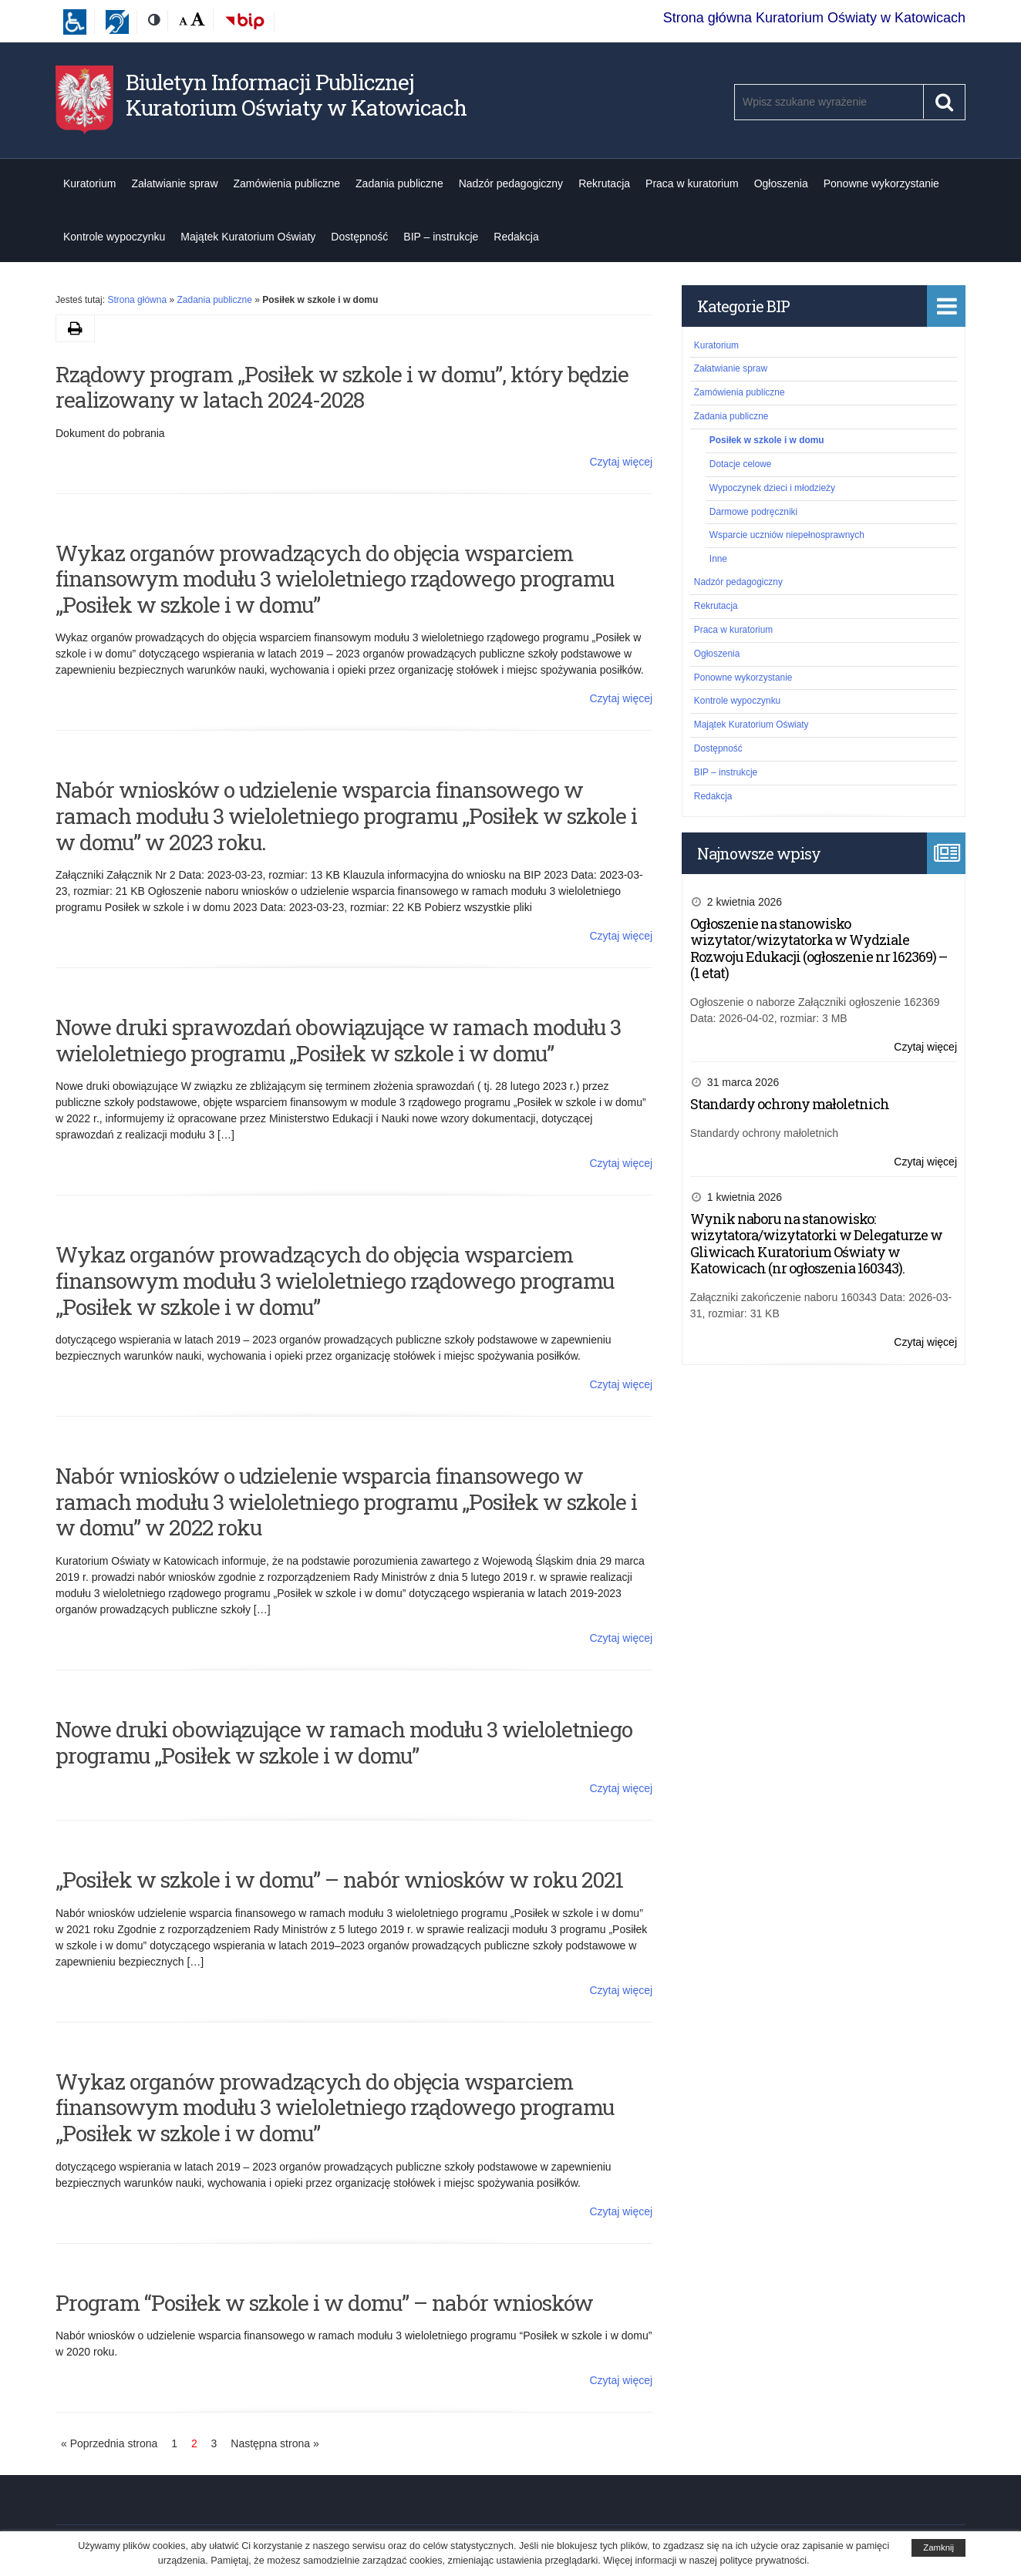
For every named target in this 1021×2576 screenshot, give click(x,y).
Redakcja (516, 236)
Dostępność (359, 236)
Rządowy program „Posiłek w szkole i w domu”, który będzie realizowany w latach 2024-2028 (342, 387)
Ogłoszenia (781, 183)
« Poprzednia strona (109, 2443)
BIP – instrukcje (440, 236)
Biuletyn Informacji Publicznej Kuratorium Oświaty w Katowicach (296, 95)
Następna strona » (274, 2443)
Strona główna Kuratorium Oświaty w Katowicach (814, 17)
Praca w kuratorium (692, 183)
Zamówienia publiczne (287, 183)
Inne (718, 558)
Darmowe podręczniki (753, 511)
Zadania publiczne (399, 183)
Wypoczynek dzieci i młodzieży (772, 488)
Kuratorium (89, 183)
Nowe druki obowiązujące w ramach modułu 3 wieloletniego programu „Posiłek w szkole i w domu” (344, 1742)
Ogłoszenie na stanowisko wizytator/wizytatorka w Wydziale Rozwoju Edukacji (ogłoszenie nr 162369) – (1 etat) (818, 948)
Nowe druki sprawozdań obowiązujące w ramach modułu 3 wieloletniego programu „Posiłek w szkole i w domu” (338, 1040)
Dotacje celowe (740, 464)
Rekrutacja (604, 183)
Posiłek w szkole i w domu (766, 440)
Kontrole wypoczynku (114, 236)
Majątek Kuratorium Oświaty (247, 236)
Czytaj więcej (620, 462)
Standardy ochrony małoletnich (789, 1104)
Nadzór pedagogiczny (511, 183)
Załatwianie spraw (174, 183)
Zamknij (938, 2547)
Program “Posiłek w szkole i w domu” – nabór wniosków (324, 2302)
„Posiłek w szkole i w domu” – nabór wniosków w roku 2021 (339, 1879)
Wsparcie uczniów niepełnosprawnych (786, 535)
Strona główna (137, 299)
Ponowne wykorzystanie (881, 183)
